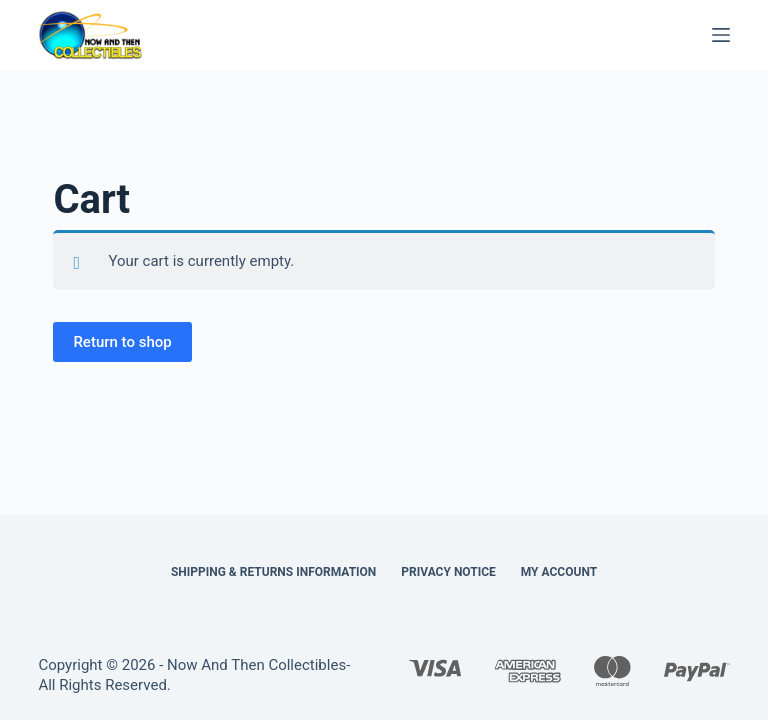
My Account (559, 572)
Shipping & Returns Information (273, 572)
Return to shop (122, 342)
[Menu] (721, 35)
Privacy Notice (448, 572)
